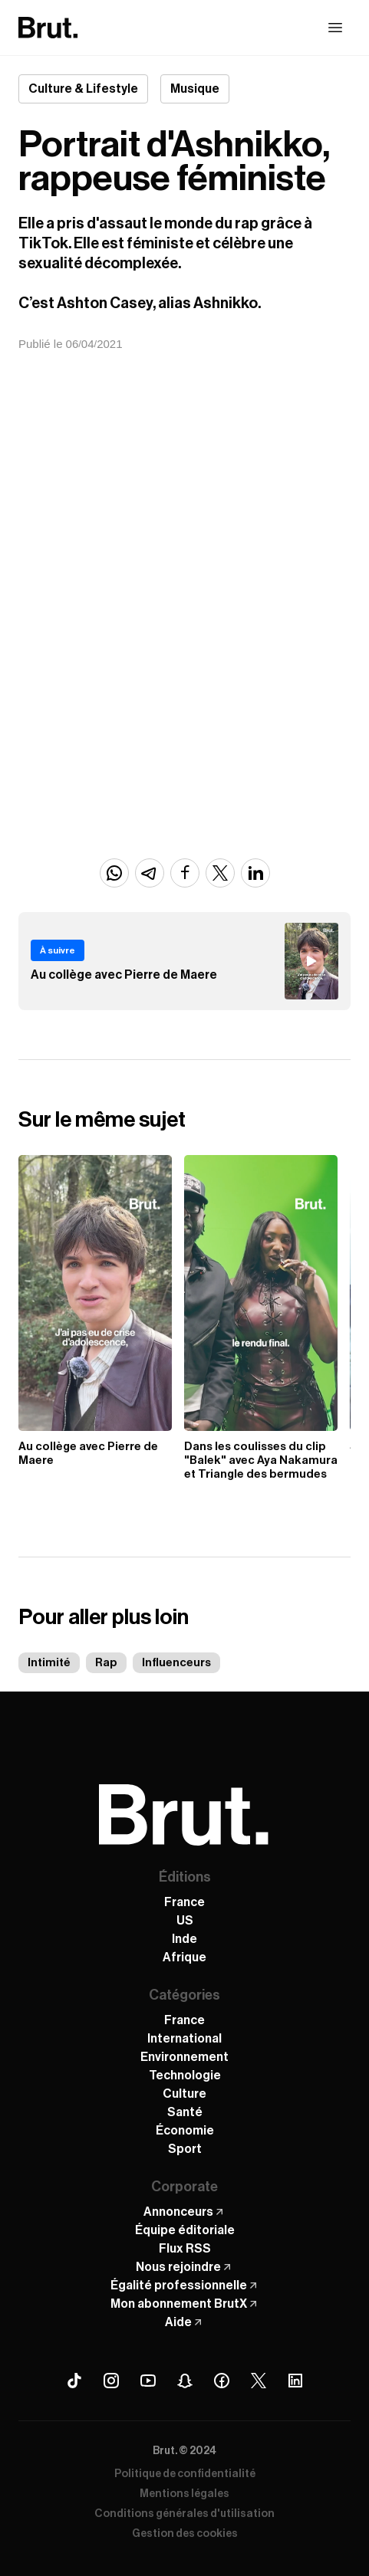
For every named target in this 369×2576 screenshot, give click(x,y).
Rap (106, 1663)
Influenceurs (176, 1663)
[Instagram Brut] (111, 2380)
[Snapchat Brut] (185, 2380)
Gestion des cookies (185, 2533)
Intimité (49, 1663)
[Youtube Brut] (148, 2380)
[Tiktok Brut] (74, 2380)
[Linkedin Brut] (295, 2380)
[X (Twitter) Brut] (258, 2380)
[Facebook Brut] (221, 2380)
